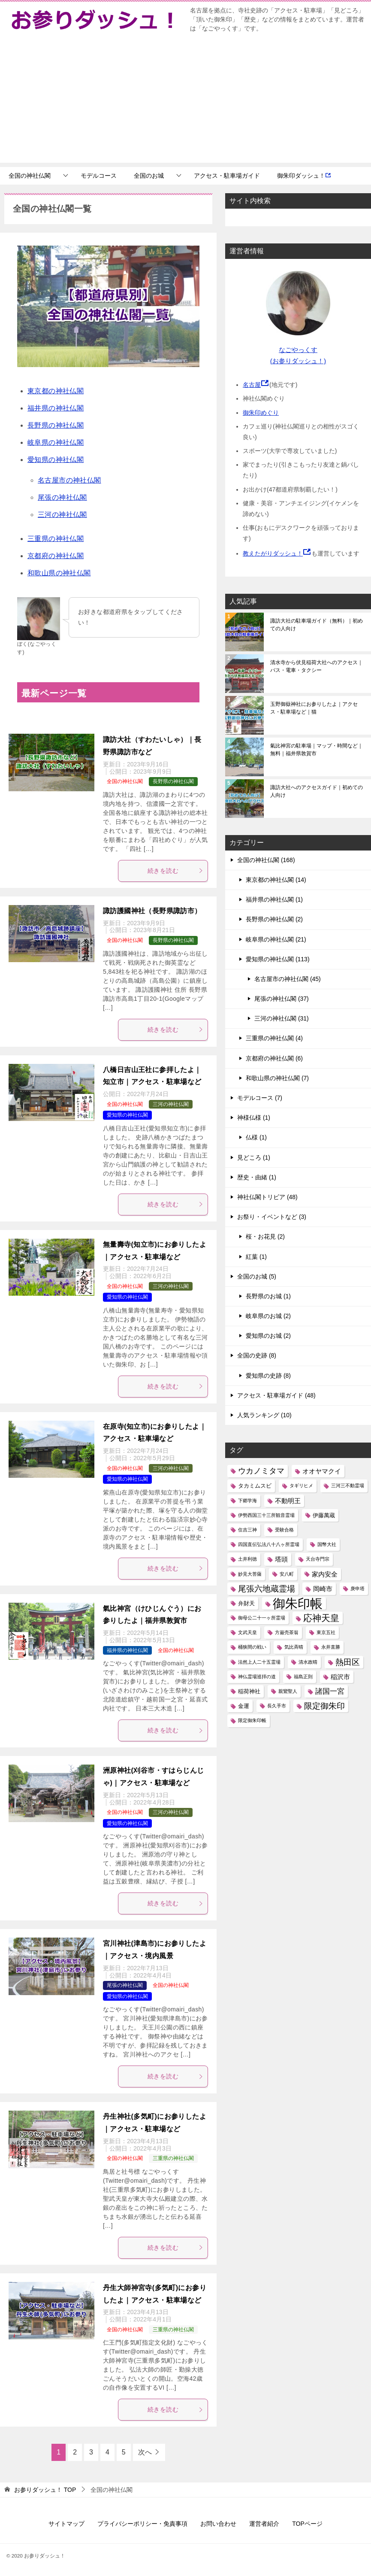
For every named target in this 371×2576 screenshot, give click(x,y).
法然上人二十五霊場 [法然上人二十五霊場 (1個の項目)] (259, 1662)
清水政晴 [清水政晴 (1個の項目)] (308, 1662)
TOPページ (307, 2523)
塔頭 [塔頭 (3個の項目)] (281, 1559)
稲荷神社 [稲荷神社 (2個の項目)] (249, 1691)
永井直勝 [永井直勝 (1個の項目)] (330, 1646)
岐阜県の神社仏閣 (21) (276, 939)
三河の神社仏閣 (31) (281, 1018)
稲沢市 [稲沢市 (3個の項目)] (340, 1676)
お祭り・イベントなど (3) (271, 1216)
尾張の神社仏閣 (62, 497)
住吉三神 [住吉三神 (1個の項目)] (247, 1529)
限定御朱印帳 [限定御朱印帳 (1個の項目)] (252, 1720)
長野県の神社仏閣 (55, 425)
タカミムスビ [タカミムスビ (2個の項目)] (254, 1485)
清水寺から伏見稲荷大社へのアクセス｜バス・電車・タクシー (316, 666)
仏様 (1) (256, 1137)
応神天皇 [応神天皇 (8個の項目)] (321, 1618)
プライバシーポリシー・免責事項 (142, 2523)
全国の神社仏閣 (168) (266, 860)
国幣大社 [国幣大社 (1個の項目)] (326, 1544)
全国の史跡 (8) (256, 1355)
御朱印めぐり (261, 412)
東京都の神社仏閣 (55, 391)
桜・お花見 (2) (265, 1236)
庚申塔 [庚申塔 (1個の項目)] (357, 1588)
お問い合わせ (218, 2523)
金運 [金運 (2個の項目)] (243, 1706)
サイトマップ (66, 2523)
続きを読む (175, 870)
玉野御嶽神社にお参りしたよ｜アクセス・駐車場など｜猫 (314, 708)
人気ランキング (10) (264, 1415)
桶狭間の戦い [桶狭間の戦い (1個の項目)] (252, 1646)
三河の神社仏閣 (62, 514)
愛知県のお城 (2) (268, 1335)
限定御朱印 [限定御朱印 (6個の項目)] (324, 1705)
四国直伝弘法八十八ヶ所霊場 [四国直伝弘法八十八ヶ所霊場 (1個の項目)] (268, 1544)
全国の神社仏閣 (30, 175)
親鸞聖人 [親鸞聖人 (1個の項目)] (287, 1691)
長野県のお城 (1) (268, 1296)
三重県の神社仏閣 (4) (274, 1038)
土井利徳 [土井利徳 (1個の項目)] (247, 1558)
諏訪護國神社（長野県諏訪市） (152, 910)
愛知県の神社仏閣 (55, 459)
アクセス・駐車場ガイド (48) (276, 1395)
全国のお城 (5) (256, 1276)
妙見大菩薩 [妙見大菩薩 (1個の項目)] (250, 1574)
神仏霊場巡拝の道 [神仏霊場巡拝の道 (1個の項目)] (257, 1676)
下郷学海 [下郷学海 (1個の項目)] (247, 1500)
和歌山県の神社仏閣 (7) (277, 1078)
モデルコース (99, 175)
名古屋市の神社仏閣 (69, 480)
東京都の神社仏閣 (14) (276, 879)
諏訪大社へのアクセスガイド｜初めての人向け (316, 791)
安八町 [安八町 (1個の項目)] (287, 1574)
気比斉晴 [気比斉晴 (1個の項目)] (293, 1646)
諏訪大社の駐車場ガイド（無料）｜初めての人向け (316, 625)
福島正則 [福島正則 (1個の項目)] (303, 1676)
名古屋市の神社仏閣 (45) (287, 978)
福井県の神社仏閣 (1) (274, 899)
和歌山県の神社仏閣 (59, 573)
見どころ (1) (253, 1157)
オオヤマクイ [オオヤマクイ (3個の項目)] (321, 1471)
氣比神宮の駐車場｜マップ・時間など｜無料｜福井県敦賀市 (316, 749)
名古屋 (252, 384)
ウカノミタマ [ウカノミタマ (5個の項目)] (261, 1471)
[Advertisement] (185, 103)
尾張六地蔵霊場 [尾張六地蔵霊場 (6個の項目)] (266, 1588)
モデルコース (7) (259, 1097)
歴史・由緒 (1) (256, 1177)
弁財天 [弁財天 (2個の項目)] (246, 1603)
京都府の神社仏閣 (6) (274, 1058)
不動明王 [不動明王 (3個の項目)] (288, 1500)
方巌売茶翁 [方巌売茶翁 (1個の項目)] (287, 1632)
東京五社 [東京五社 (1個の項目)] (326, 1632)
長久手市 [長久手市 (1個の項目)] (276, 1705)
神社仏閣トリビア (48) (267, 1197)
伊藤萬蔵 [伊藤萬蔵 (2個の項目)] (324, 1515)
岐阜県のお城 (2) (268, 1315)
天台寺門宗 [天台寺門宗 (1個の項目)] (317, 1558)
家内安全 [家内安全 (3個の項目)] (325, 1574)
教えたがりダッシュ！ (273, 553)
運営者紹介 (264, 2523)
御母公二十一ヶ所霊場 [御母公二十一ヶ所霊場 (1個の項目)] (261, 1617)
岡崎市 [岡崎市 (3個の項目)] (322, 1588)
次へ (145, 2452)
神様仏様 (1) (253, 1117)
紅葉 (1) (256, 1256)
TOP (45, 2489)
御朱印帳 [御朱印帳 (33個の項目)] (298, 1603)
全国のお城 (149, 175)
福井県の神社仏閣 (55, 408)
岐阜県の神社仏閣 (55, 442)
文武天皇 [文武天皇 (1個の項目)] (247, 1632)
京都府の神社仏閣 (55, 555)
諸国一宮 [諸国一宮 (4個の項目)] (329, 1691)
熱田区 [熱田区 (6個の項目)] (347, 1662)
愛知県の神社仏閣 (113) (278, 959)
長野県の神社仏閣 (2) (274, 919)
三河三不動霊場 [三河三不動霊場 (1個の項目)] (347, 1485)
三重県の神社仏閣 (55, 538)
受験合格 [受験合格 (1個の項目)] (284, 1529)
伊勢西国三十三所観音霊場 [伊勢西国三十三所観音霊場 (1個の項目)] (266, 1515)
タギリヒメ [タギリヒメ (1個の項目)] (301, 1485)
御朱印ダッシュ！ (304, 175)
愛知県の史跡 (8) (268, 1375)
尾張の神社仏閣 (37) (281, 998)
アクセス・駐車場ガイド (227, 175)
